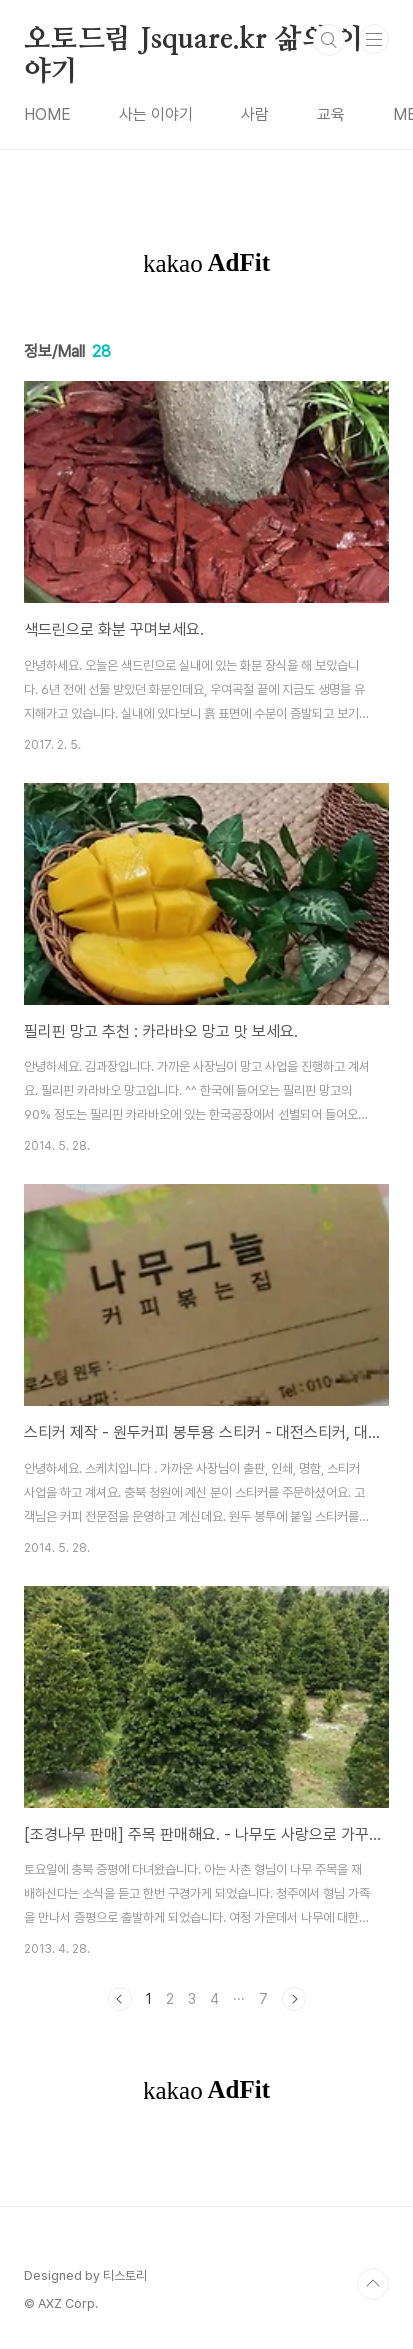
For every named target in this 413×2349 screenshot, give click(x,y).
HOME (47, 114)
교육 (331, 114)
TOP (373, 2284)
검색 (329, 40)
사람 (255, 114)
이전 (120, 1999)
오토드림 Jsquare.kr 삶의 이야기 (193, 41)
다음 (294, 1999)
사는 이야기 (156, 114)
